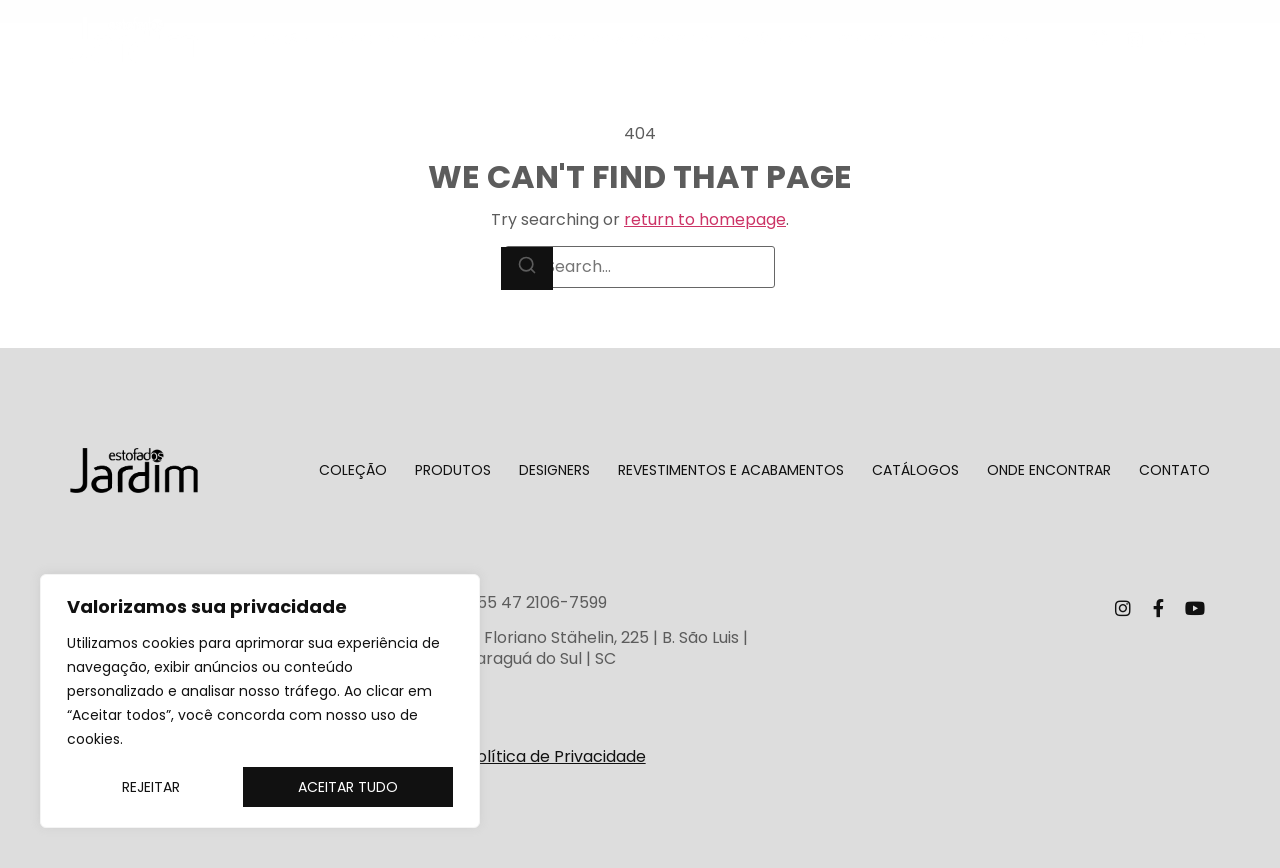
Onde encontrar (888, 39)
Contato (997, 39)
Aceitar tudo (348, 787)
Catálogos (772, 39)
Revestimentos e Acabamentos (609, 39)
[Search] (527, 268)
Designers (451, 39)
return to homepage (705, 219)
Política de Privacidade (556, 756)
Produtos (363, 39)
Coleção (278, 39)
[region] (260, 701)
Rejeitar (151, 787)
